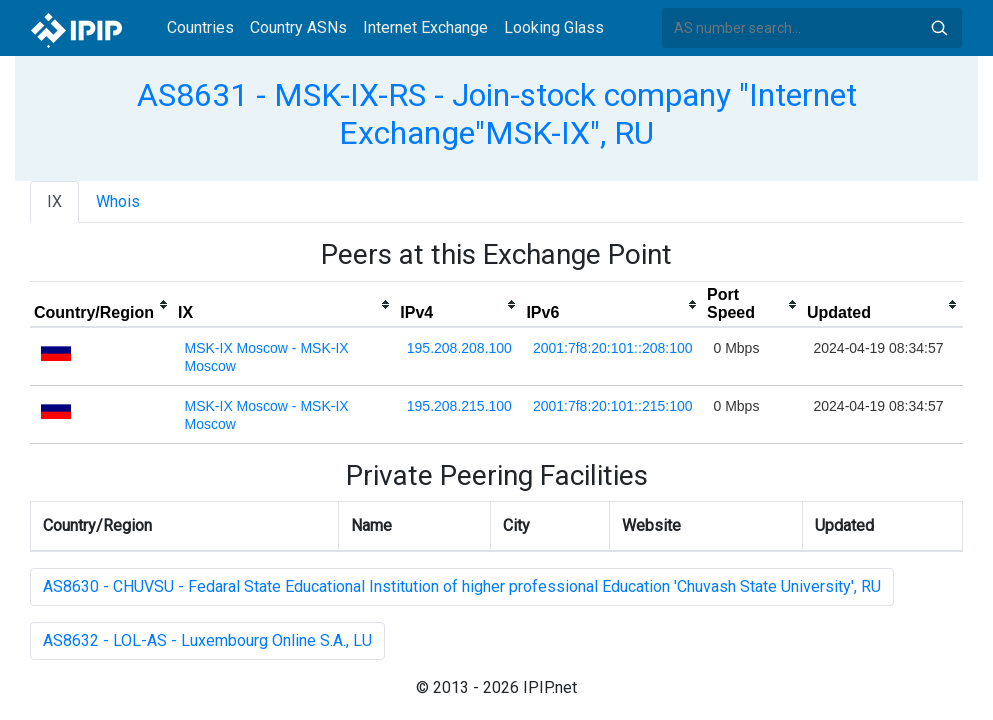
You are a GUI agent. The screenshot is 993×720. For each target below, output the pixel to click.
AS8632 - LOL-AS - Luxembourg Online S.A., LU (207, 640)
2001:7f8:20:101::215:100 (613, 406)
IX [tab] (54, 201)
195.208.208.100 (459, 348)
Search (939, 28)
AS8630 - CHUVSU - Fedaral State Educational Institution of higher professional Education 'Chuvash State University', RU (462, 586)
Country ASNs (298, 27)
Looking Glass (554, 27)
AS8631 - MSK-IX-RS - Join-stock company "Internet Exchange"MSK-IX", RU (497, 114)
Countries (200, 27)
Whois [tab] (118, 201)
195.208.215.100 (459, 406)
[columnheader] (102, 305)
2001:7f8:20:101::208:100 (613, 348)
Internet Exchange (425, 27)
